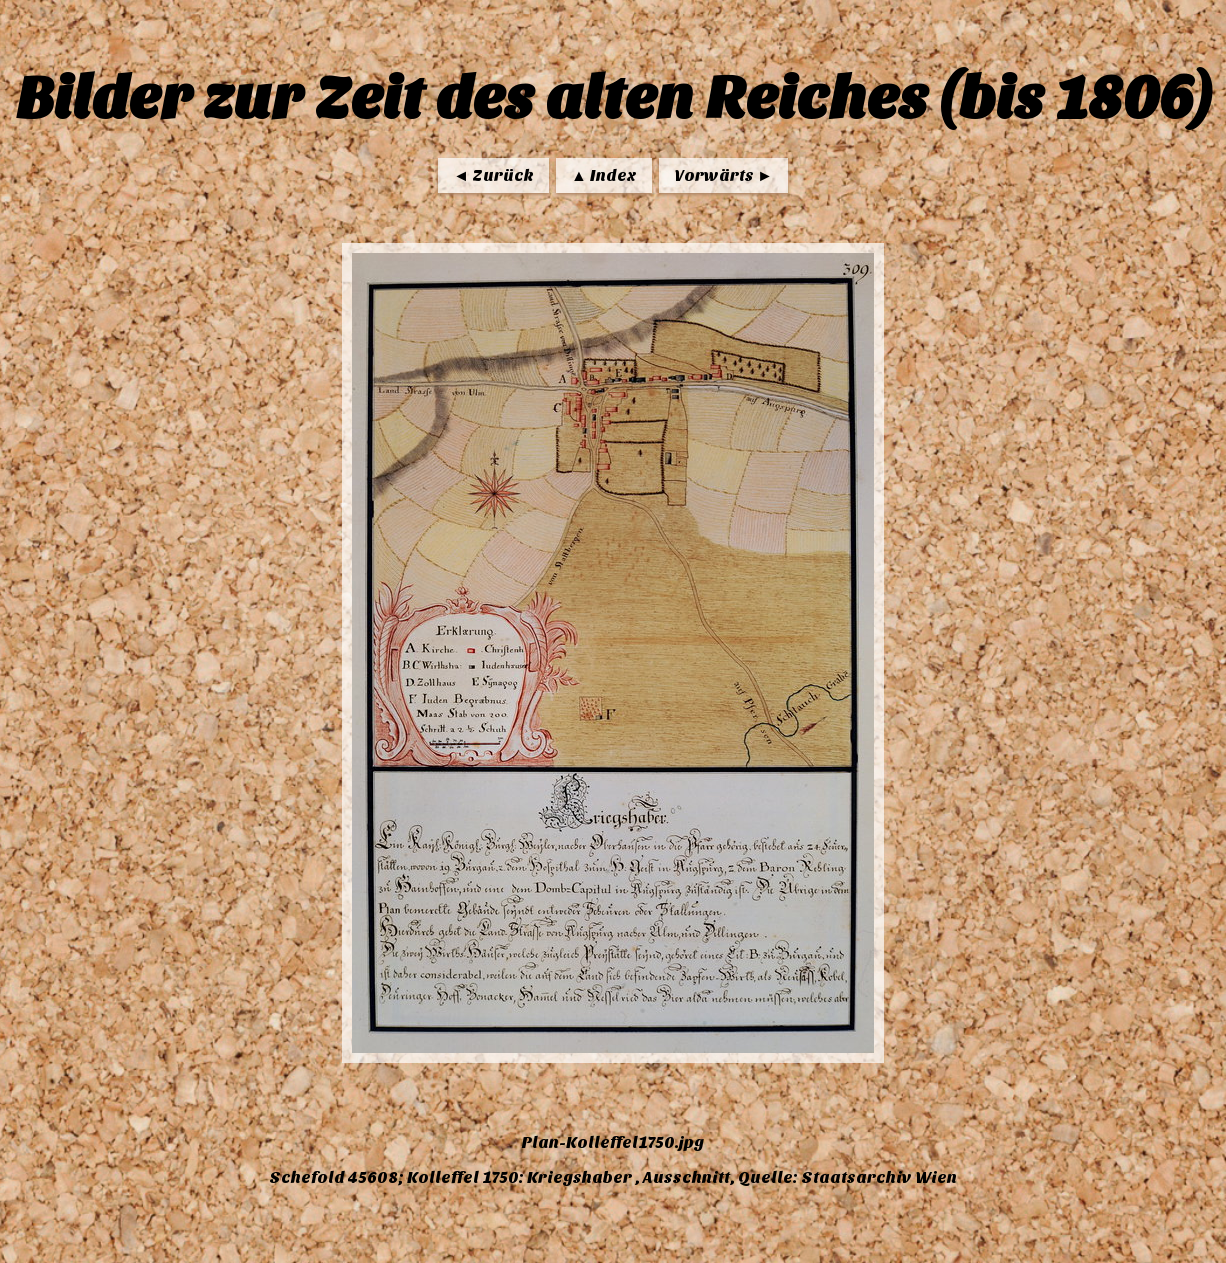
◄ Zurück (493, 175)
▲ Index (604, 175)
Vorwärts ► (723, 175)
